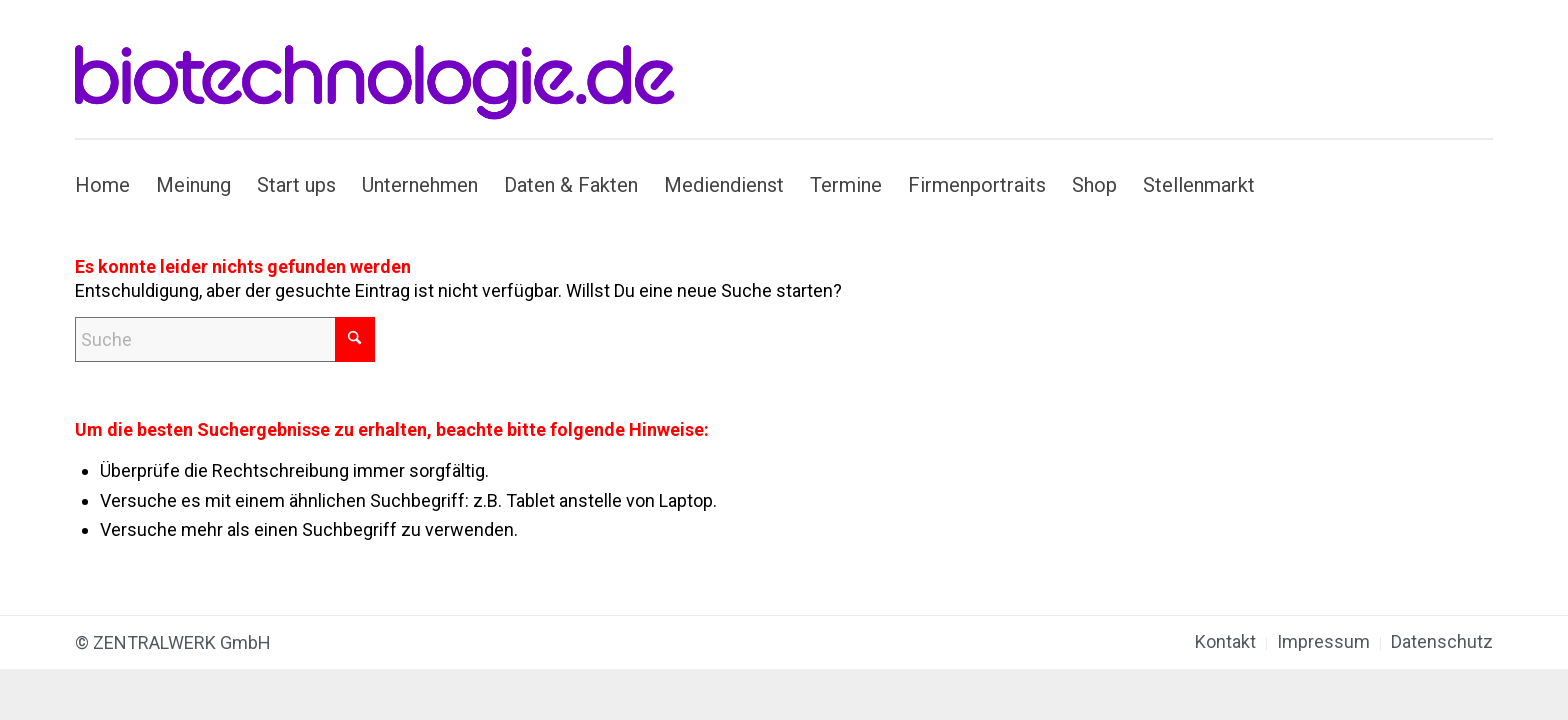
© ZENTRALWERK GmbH (173, 642)
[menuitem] (109, 185)
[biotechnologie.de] (386, 69)
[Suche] (225, 339)
